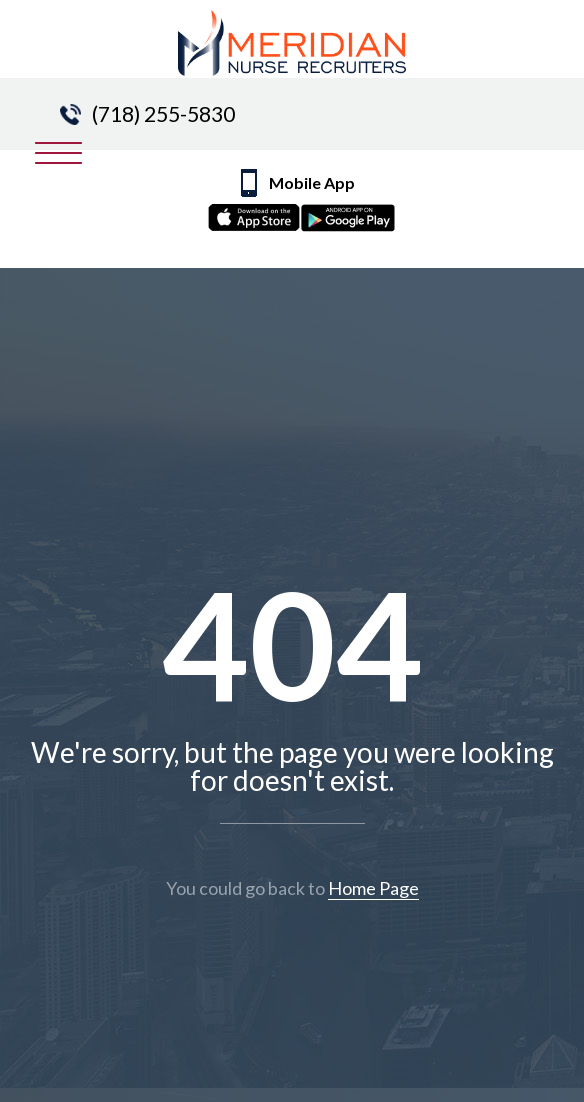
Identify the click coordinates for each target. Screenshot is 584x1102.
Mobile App (315, 205)
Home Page (373, 888)
